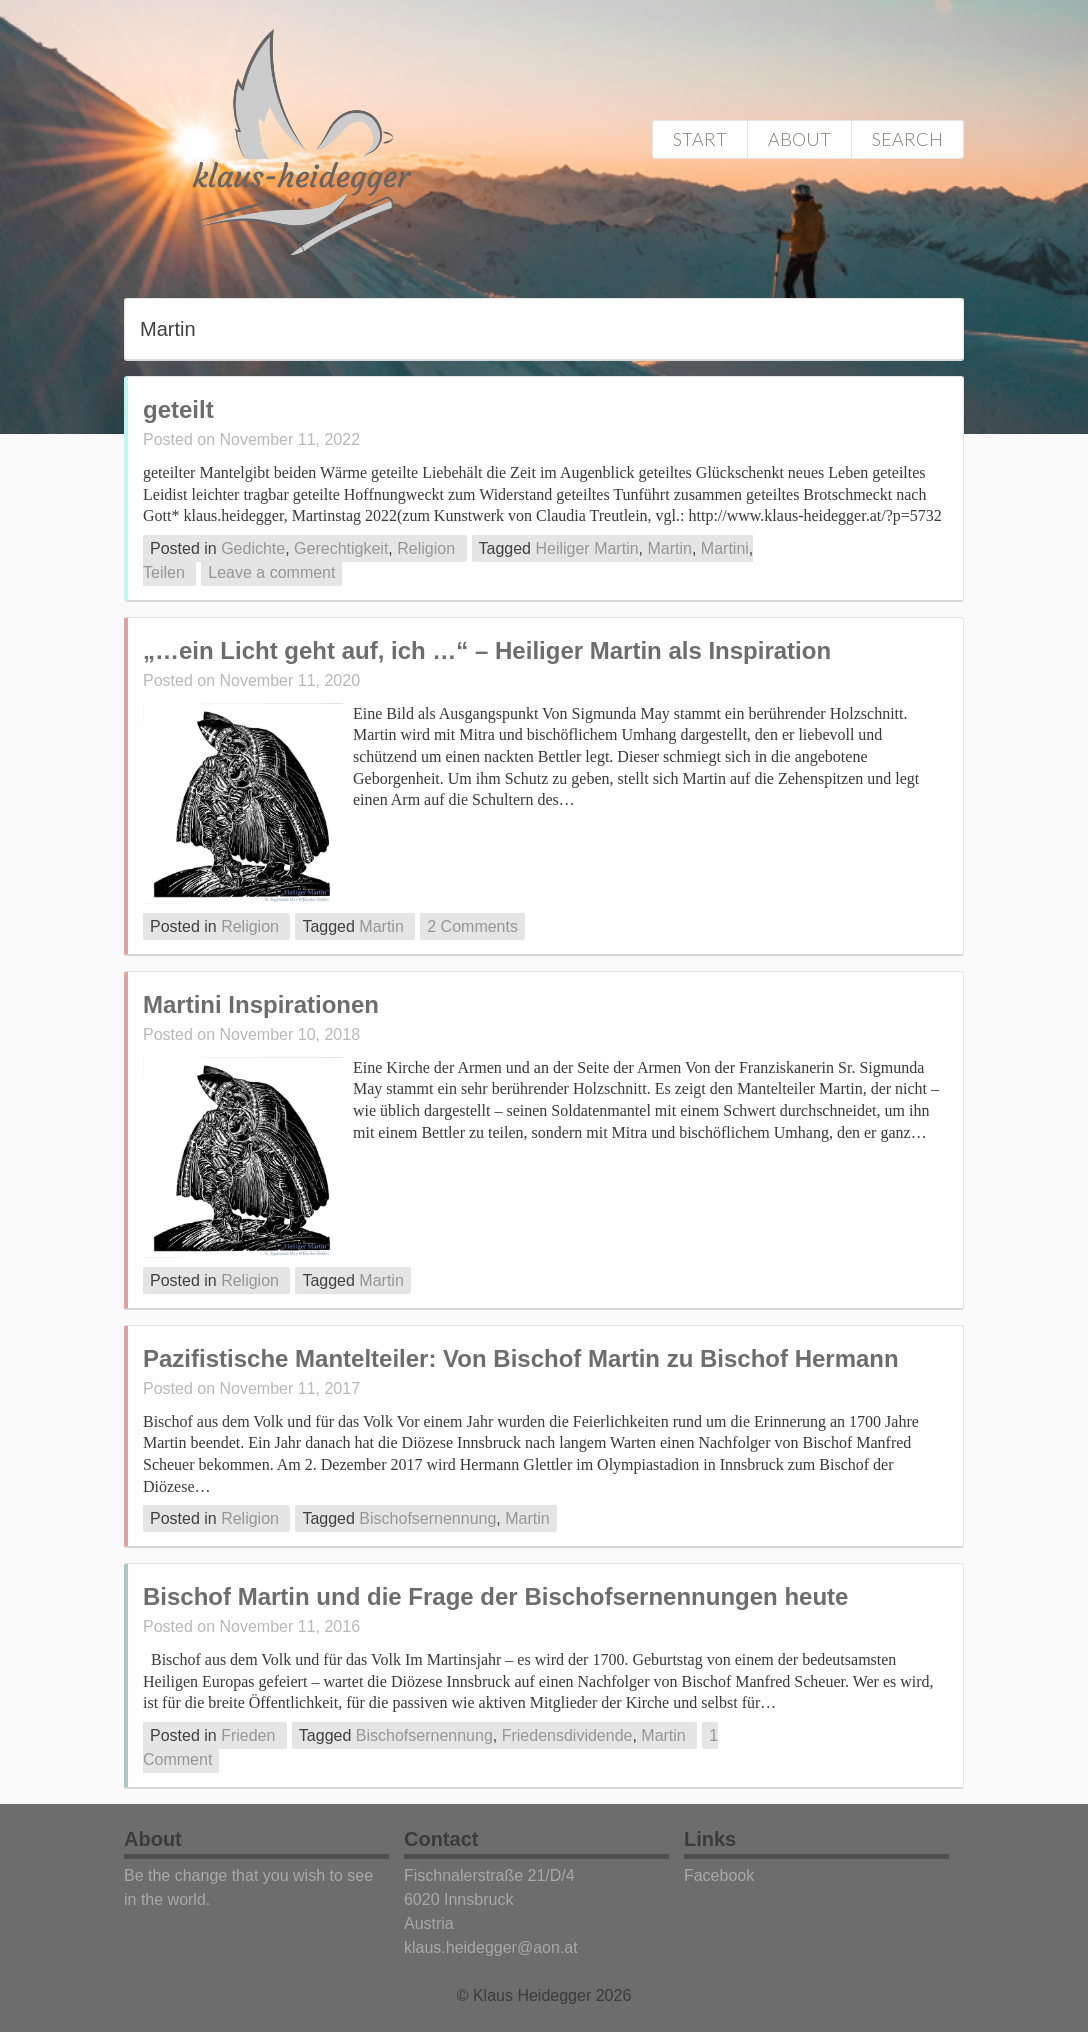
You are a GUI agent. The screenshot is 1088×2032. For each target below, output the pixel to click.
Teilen (164, 572)
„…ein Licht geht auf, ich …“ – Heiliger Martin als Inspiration (487, 650)
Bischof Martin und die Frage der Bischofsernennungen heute (495, 1596)
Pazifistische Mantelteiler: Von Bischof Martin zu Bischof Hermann (521, 1358)
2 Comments (472, 926)
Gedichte (253, 548)
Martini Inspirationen (261, 1004)
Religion (426, 548)
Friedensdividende (567, 1735)
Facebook (719, 1875)
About (799, 139)
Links (710, 1839)
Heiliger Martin (586, 548)
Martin (669, 548)
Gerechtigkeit (341, 548)
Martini (725, 548)
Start (700, 139)
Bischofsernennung (427, 1518)
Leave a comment (271, 572)
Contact (441, 1839)
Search (907, 139)
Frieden (248, 1735)
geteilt (178, 409)
